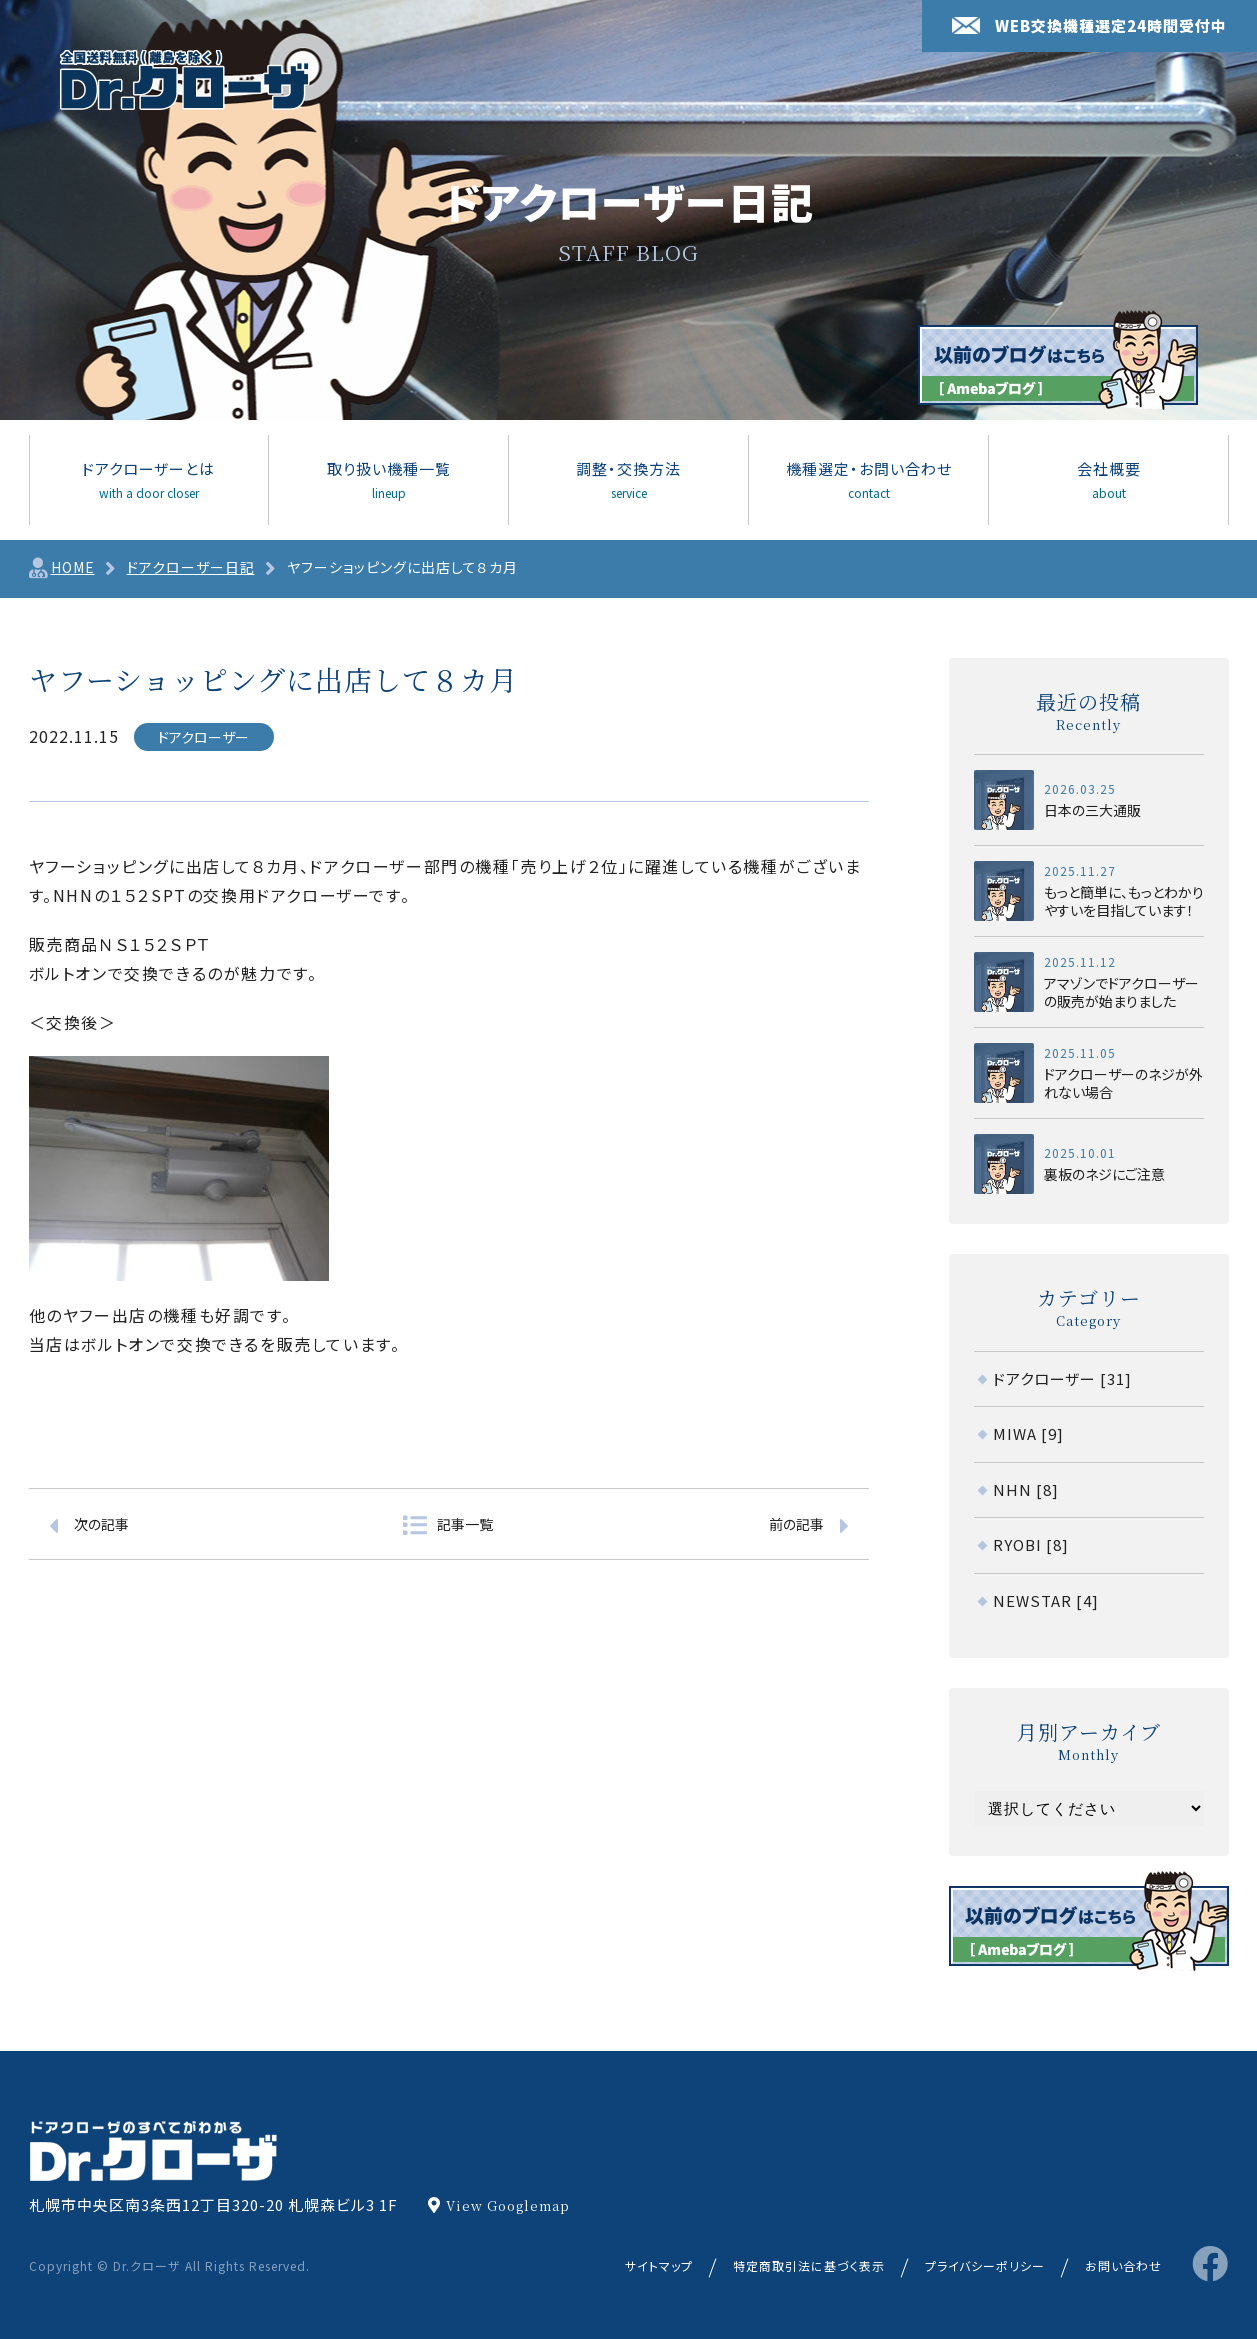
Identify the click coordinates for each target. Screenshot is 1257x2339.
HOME (73, 567)
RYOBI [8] (1031, 1544)
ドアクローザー (203, 737)
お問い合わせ (1123, 2265)
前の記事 (796, 1524)
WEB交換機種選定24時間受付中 (1089, 25)
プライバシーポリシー (985, 2265)
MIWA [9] (1028, 1433)
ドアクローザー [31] (1062, 1378)
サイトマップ (659, 2265)
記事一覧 (465, 1524)
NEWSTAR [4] (1046, 1600)
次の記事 (101, 1524)
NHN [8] (1026, 1489)
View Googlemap (508, 2205)
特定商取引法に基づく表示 (809, 2265)
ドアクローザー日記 (191, 567)
